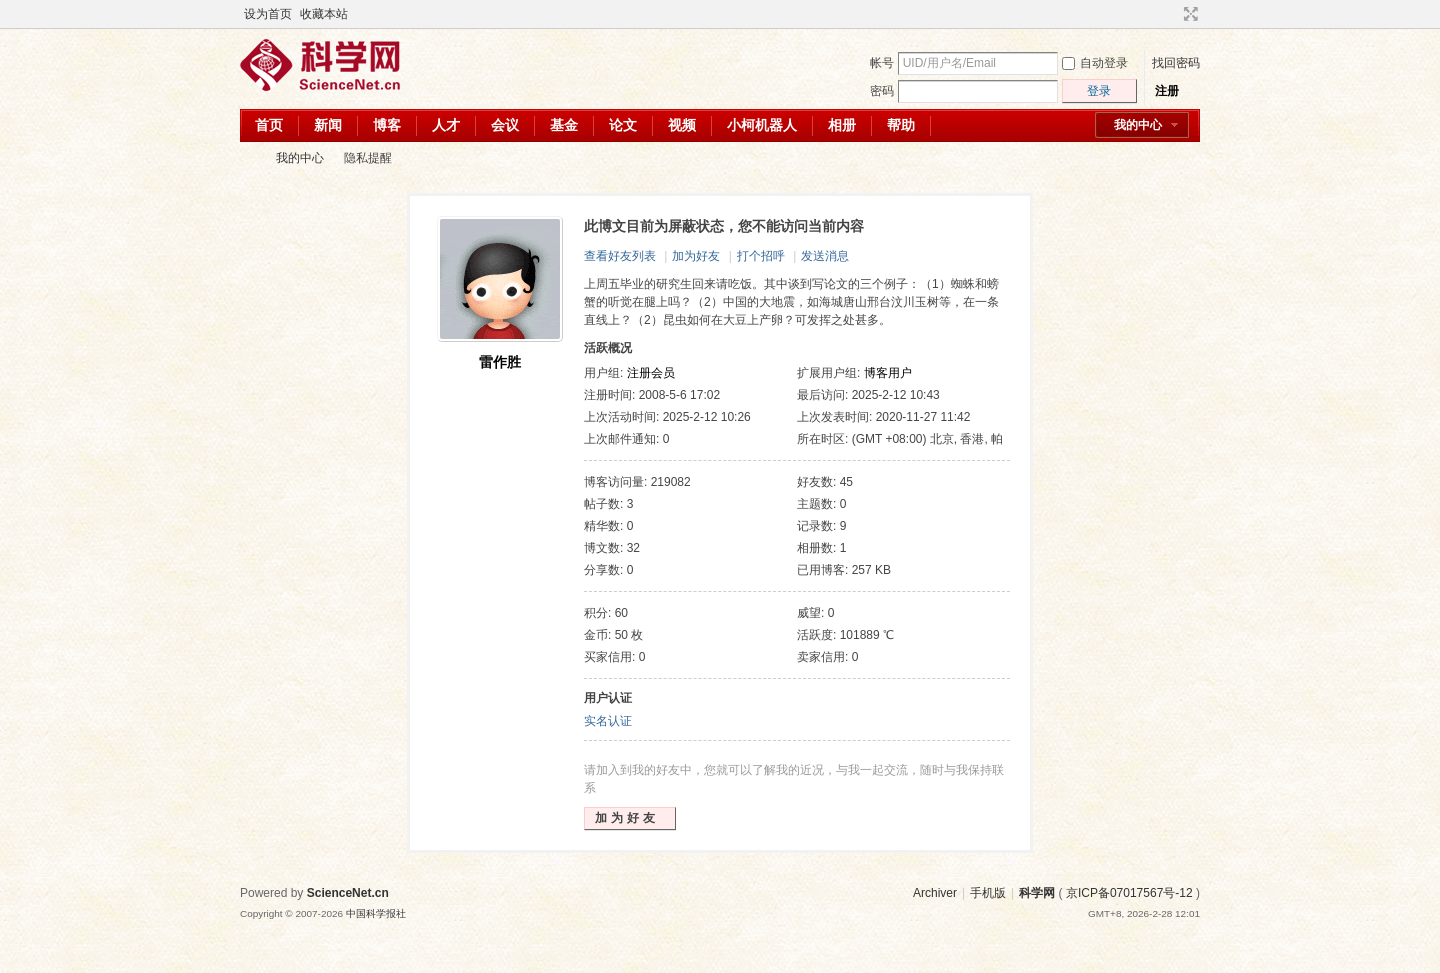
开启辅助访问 (1172, 14)
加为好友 (696, 256)
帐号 (882, 63)
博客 (387, 125)
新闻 (328, 125)
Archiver (935, 893)
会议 (505, 125)
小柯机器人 (762, 125)
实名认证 (608, 721)
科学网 (248, 158)
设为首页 (268, 14)
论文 (623, 125)
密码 (882, 91)
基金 (564, 125)
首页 (269, 125)
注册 (1167, 91)
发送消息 (825, 256)
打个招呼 (761, 256)
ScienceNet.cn (348, 893)
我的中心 (1138, 125)
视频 (682, 125)
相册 (842, 125)
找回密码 (1176, 63)
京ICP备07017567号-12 (1129, 893)
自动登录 (1095, 63)
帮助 (901, 125)
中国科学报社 (376, 913)
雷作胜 (500, 362)
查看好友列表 (620, 256)
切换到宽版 (1188, 14)
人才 (446, 125)
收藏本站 (324, 14)
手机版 (988, 893)
